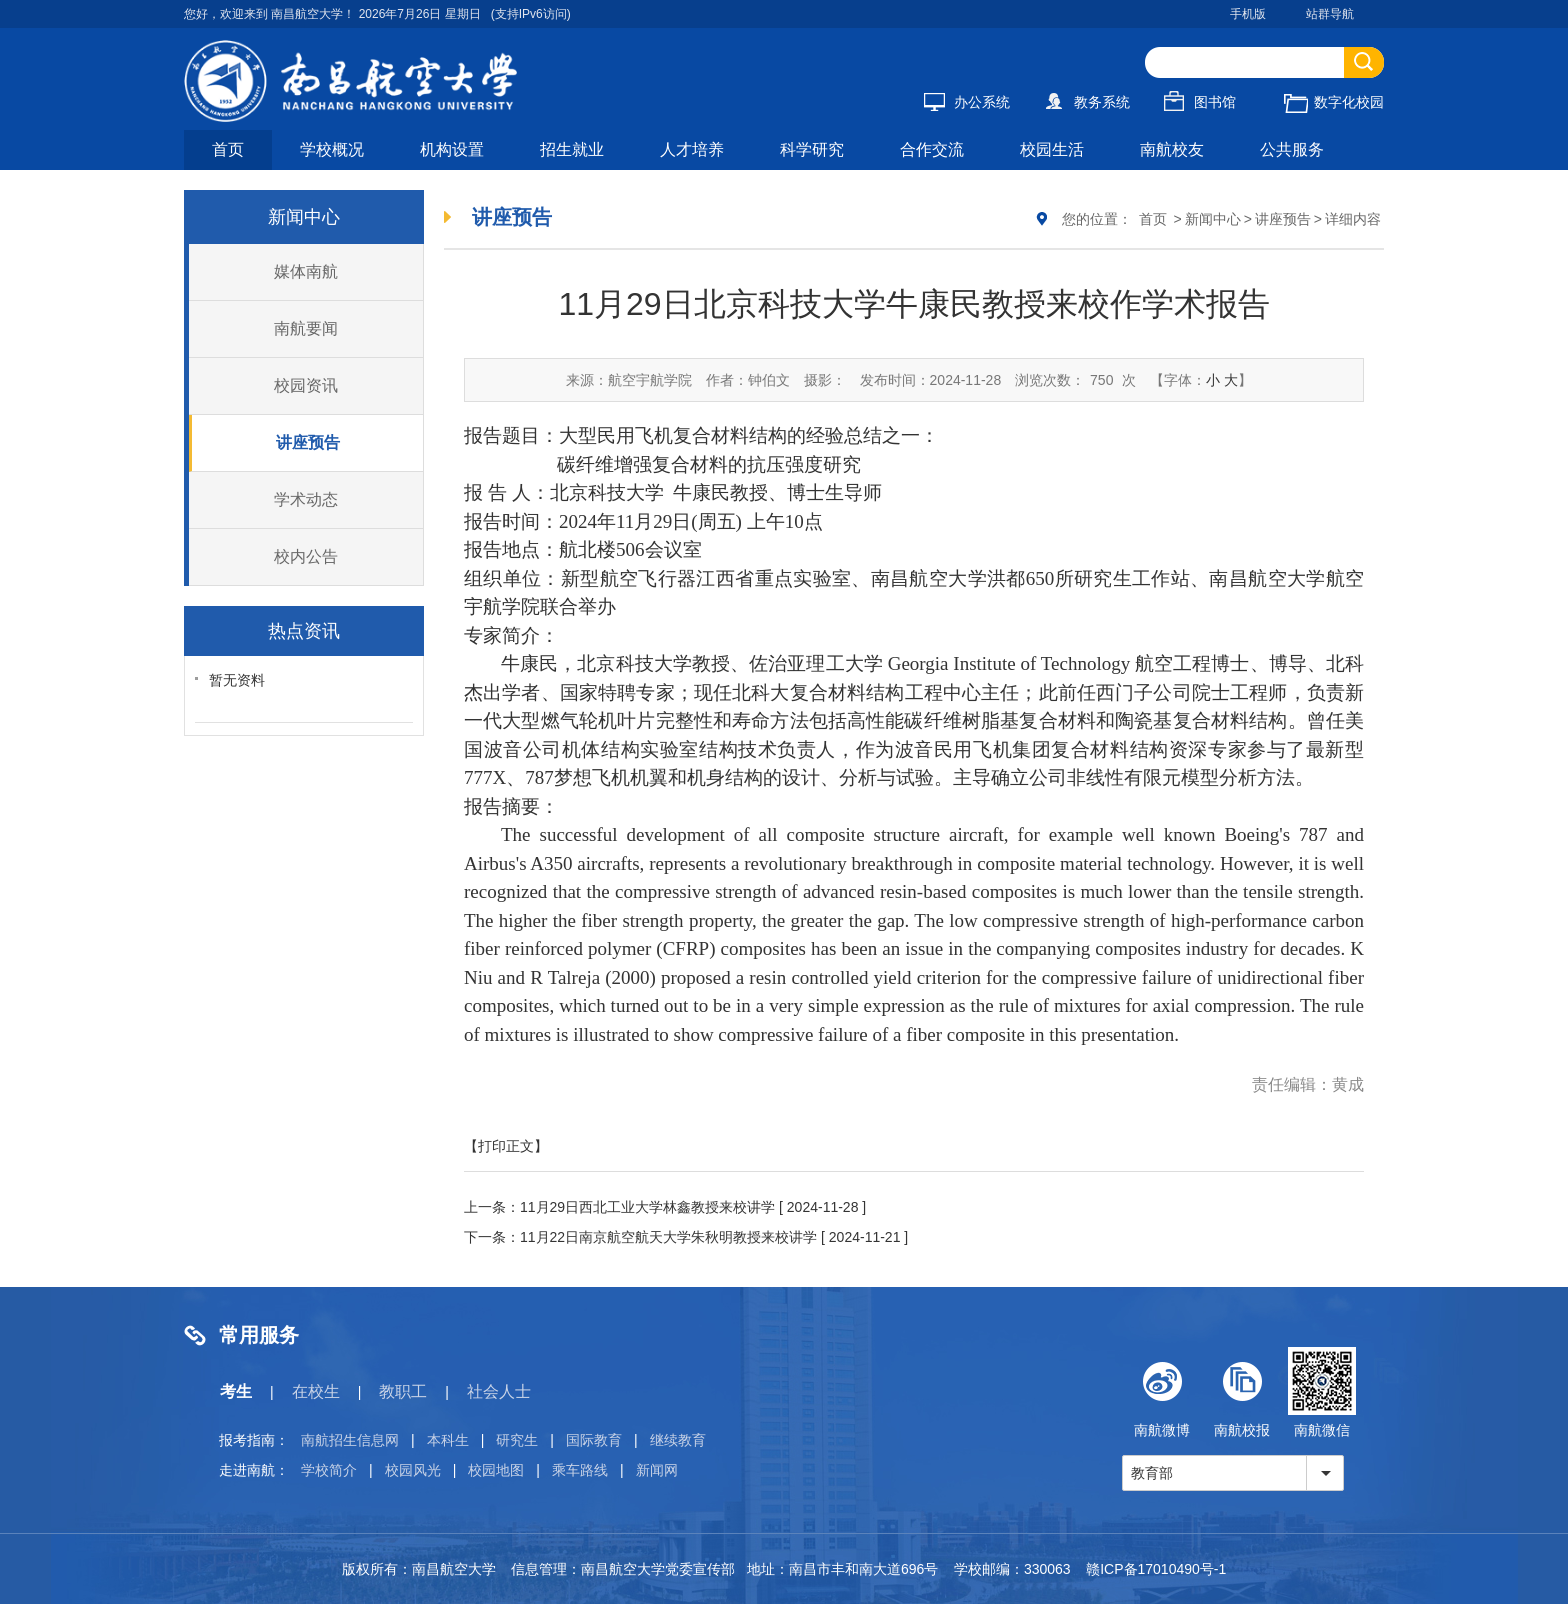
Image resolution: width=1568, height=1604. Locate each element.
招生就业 (572, 149)
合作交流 (932, 149)
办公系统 (967, 102)
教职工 (403, 1391)
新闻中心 (1213, 219)
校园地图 (496, 1470)
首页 (228, 149)
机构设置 (452, 149)
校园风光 (413, 1470)
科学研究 (812, 149)
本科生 (448, 1440)
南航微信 (1322, 1392)
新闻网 (657, 1470)
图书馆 (1200, 102)
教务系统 (1087, 102)
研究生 (517, 1440)
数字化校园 (1334, 102)
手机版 (1248, 14)
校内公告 (306, 556)
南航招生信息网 (350, 1440)
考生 (236, 1391)
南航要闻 (306, 328)
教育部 (1152, 1473)
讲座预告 (308, 442)
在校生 (316, 1391)
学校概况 (332, 149)
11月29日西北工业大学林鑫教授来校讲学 (647, 1207)
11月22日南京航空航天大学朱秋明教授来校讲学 (668, 1237)
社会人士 (499, 1391)
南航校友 (1172, 149)
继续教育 (678, 1440)
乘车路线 (580, 1470)
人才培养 (692, 149)
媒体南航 (306, 271)
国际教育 (594, 1440)
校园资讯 (306, 385)
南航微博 (1162, 1392)
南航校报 (1242, 1392)
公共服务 (1292, 149)
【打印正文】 (506, 1146)
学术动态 (306, 499)
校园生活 (1052, 149)
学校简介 (329, 1470)
